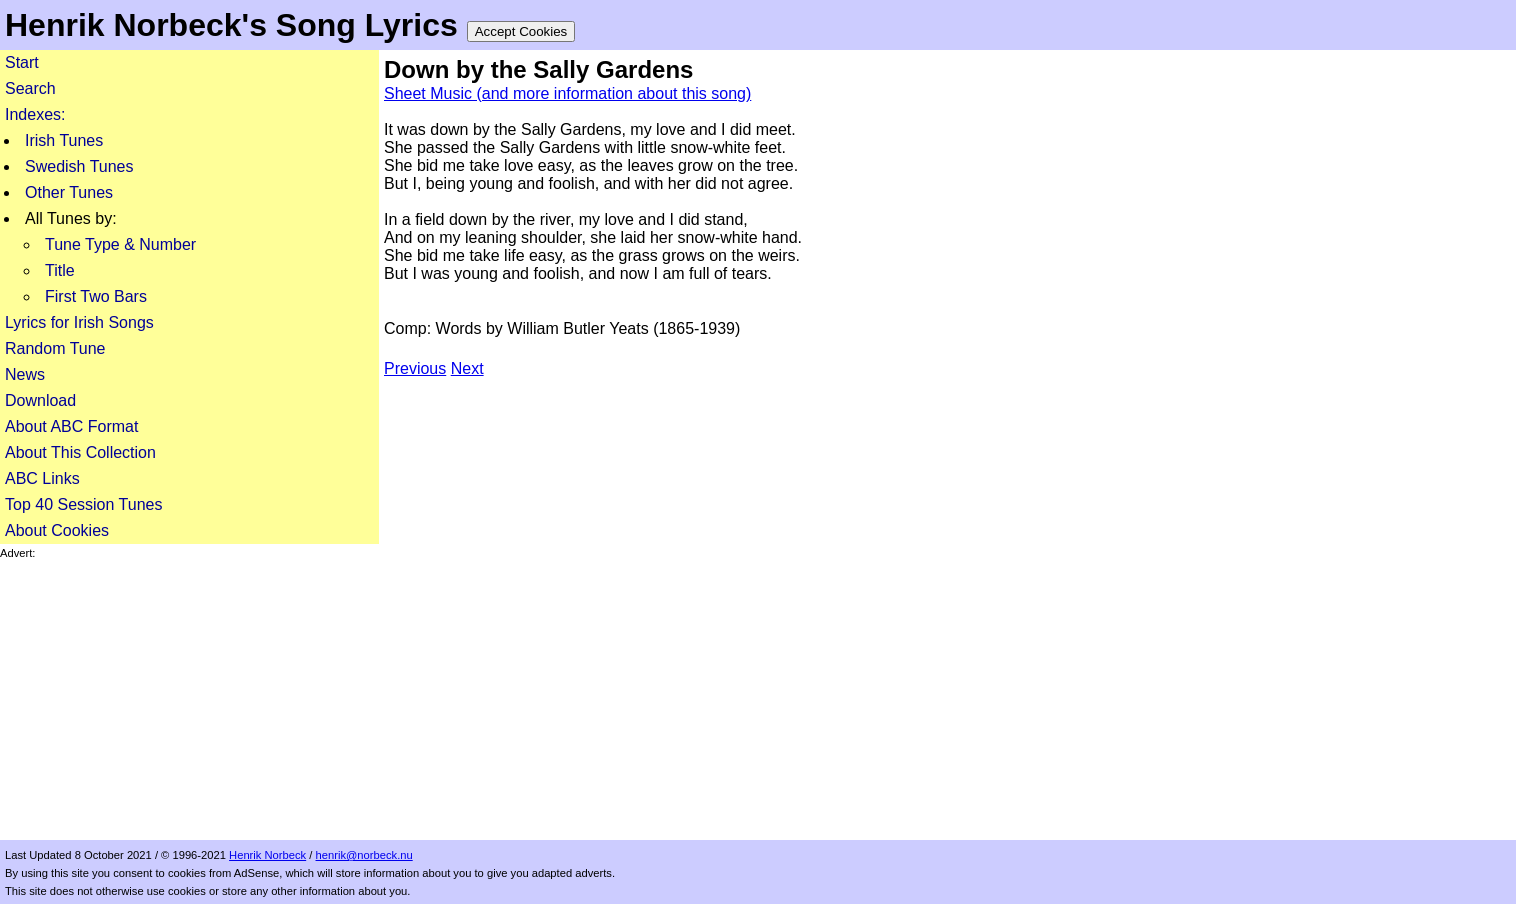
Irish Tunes (64, 140)
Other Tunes (69, 192)
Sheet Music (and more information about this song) (567, 93)
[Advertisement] (189, 700)
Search (30, 88)
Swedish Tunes (79, 166)
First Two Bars (96, 296)
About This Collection (80, 452)
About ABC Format (71, 426)
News (25, 374)
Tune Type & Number (120, 244)
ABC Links (42, 478)
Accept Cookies (521, 31)
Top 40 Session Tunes (83, 504)
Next (467, 368)
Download (40, 400)
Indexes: (35, 114)
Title (60, 270)
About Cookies (57, 530)
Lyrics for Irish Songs (79, 322)
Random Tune (55, 348)
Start (22, 62)
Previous (415, 368)
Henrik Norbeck (267, 855)
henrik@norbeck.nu (364, 855)
